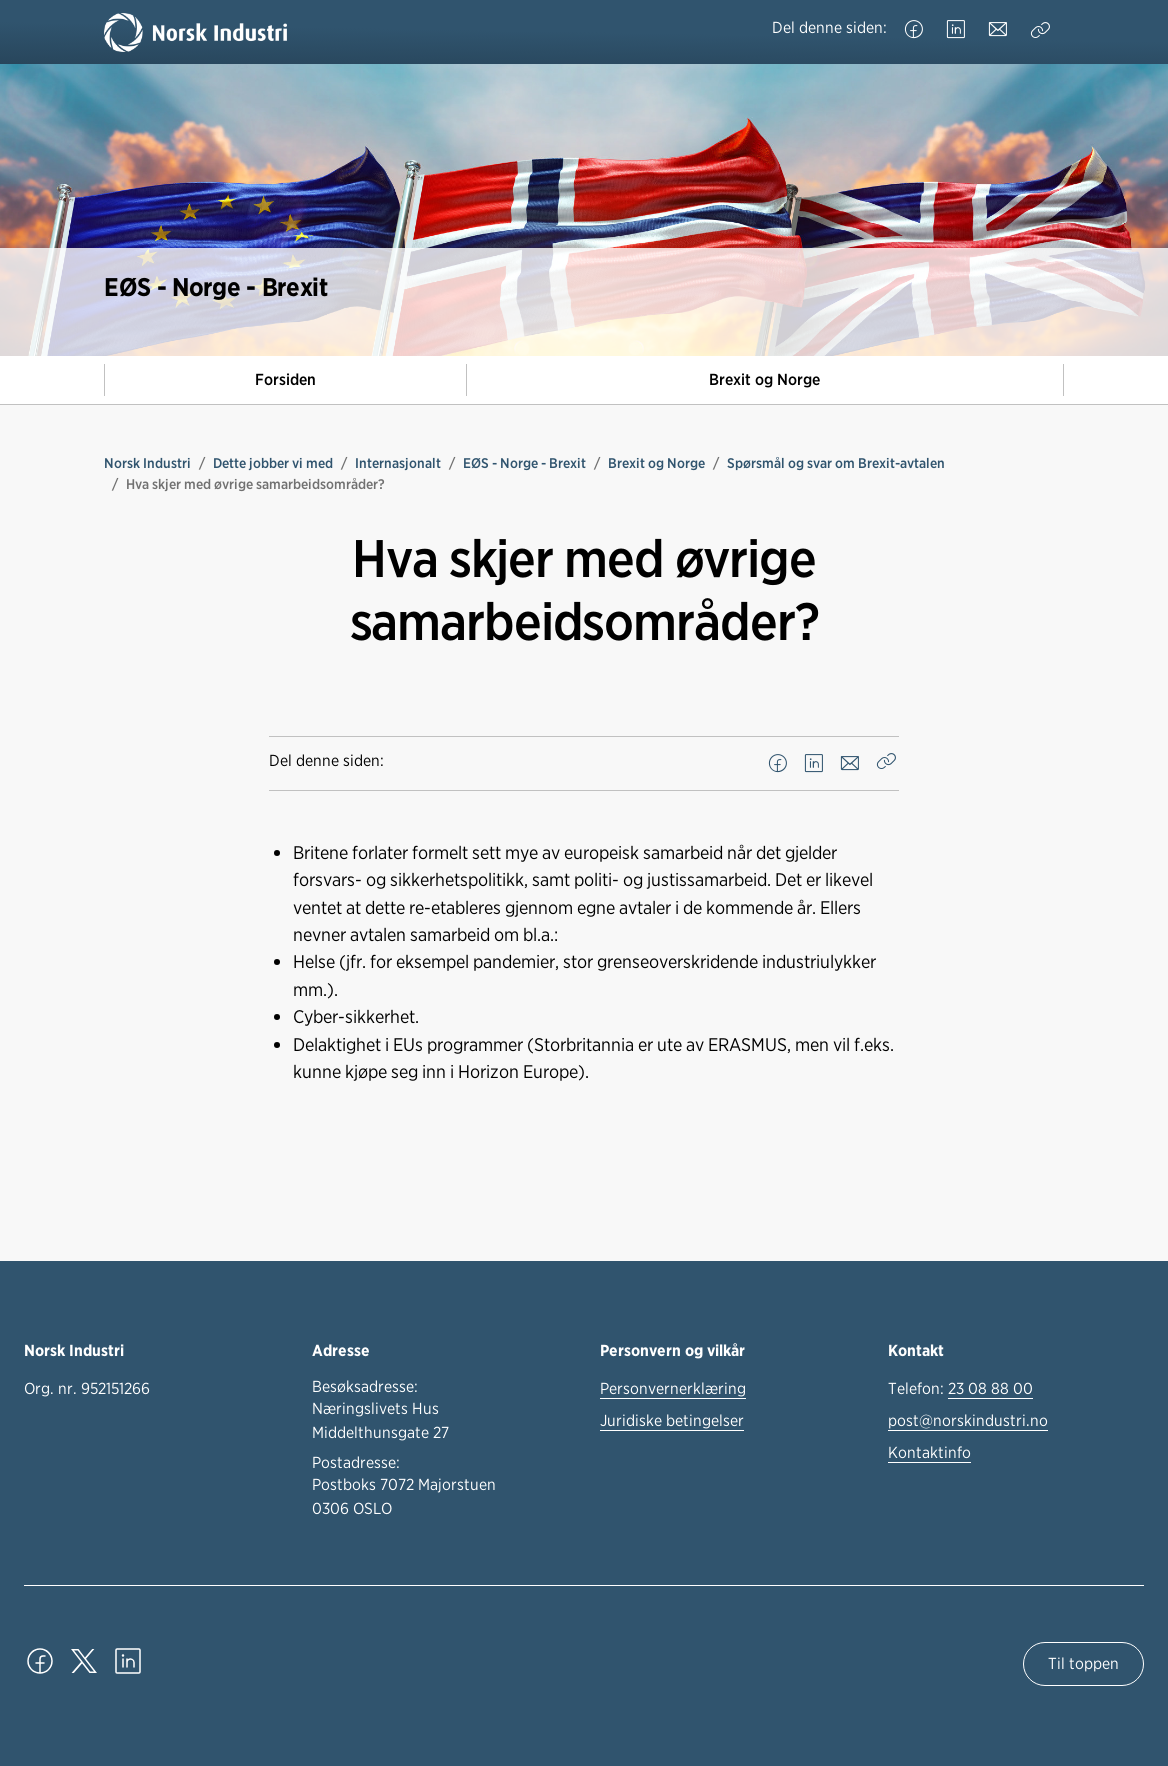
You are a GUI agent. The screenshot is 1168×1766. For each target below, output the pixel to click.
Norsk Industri (147, 463)
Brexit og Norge (764, 379)
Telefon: (960, 1389)
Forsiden (285, 379)
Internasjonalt (398, 463)
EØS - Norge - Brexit (524, 463)
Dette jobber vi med (273, 463)
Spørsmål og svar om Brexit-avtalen (836, 463)
